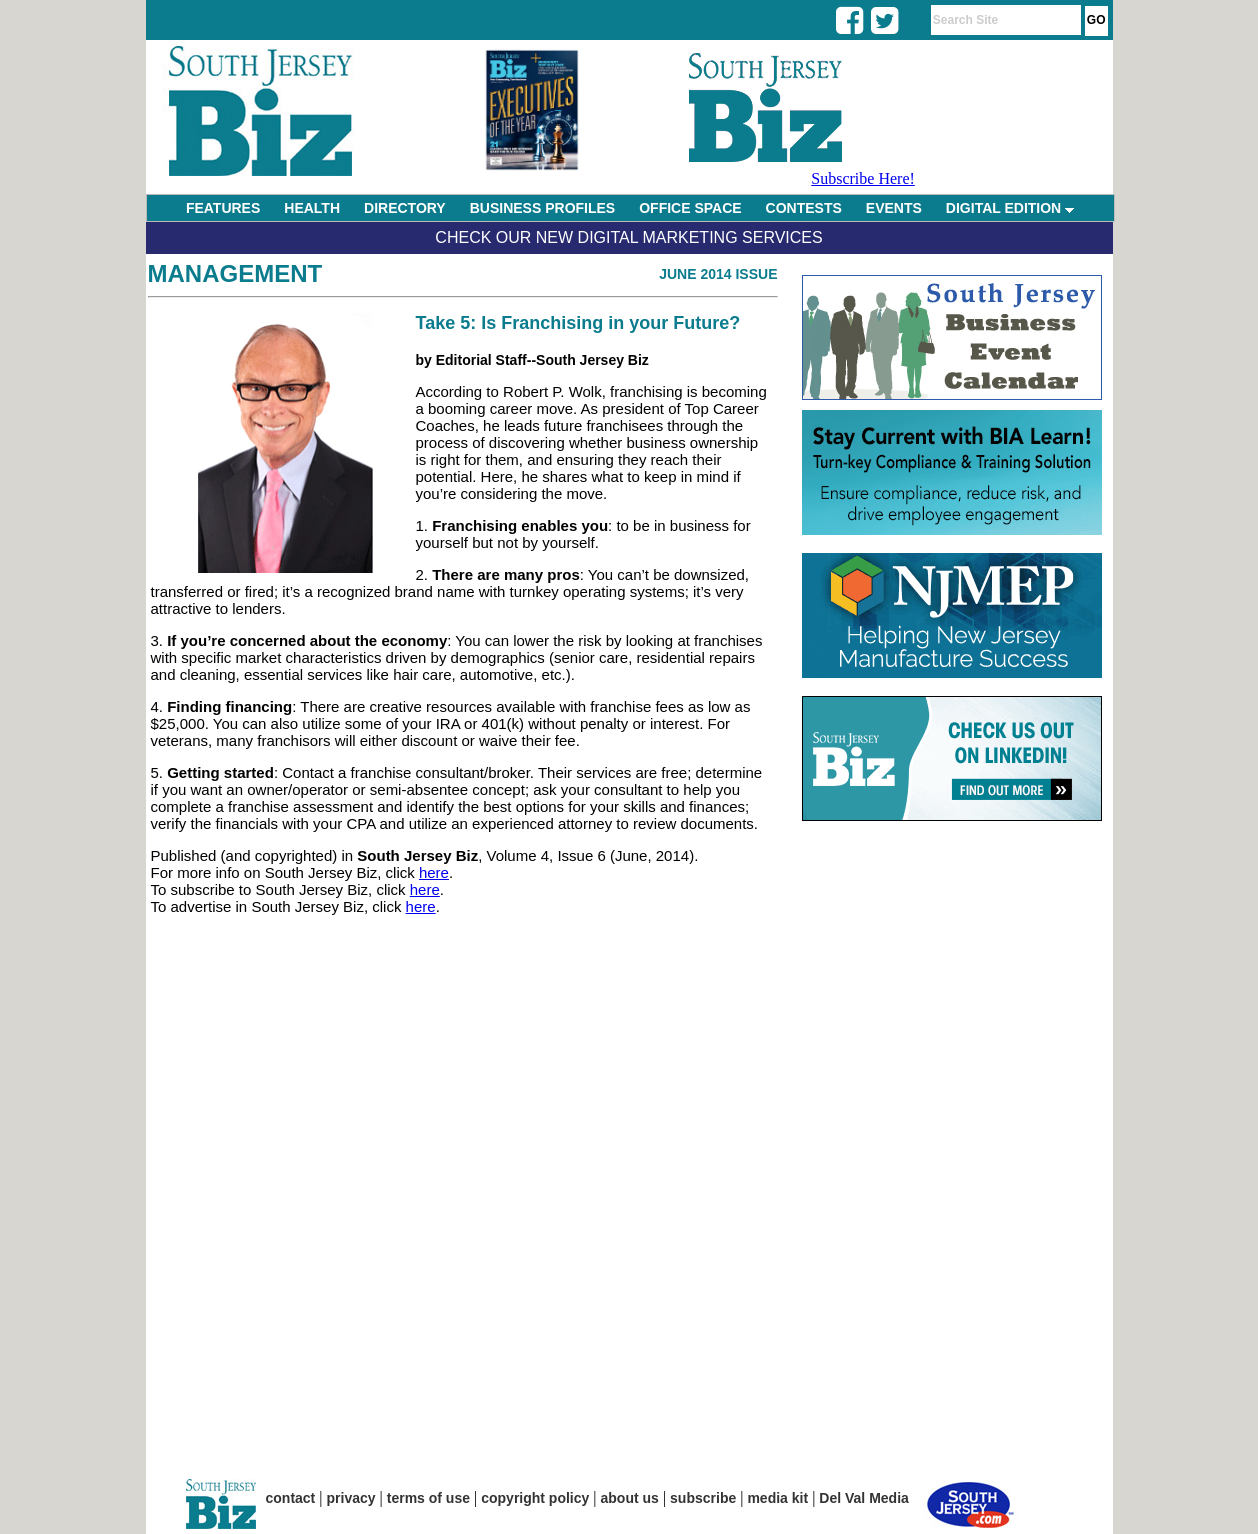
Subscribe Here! (863, 178)
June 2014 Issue (718, 274)
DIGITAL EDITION (1010, 208)
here (434, 872)
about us (630, 1498)
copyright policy (535, 1498)
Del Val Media (863, 1498)
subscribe (703, 1498)
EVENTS (894, 208)
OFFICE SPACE (690, 208)
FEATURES (223, 208)
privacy (351, 1498)
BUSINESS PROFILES (542, 208)
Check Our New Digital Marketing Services (628, 237)
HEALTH (312, 208)
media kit (777, 1498)
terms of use (428, 1498)
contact (291, 1498)
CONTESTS (804, 208)
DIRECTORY (405, 208)
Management (235, 273)
